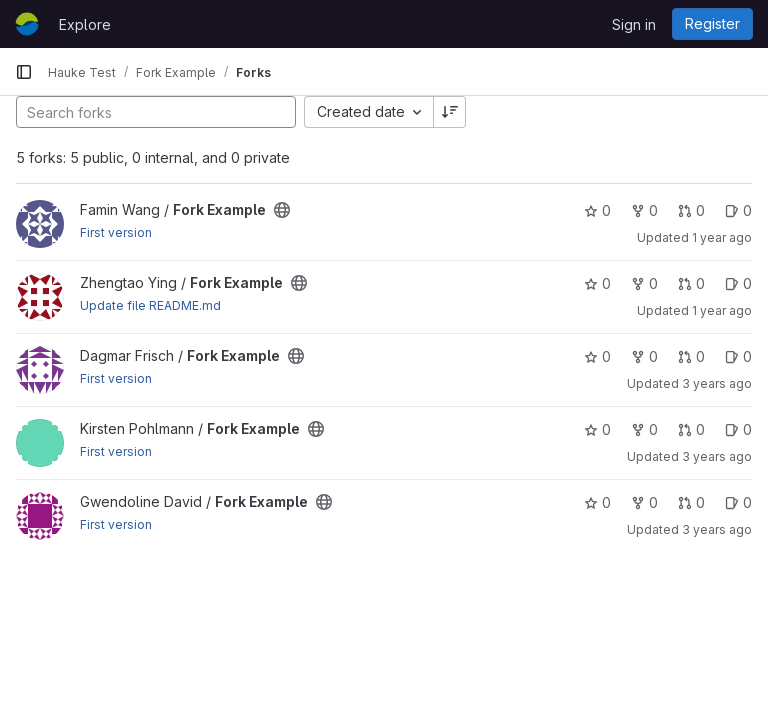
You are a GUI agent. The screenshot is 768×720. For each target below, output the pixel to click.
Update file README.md (150, 305)
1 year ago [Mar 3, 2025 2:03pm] (722, 310)
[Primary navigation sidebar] (24, 72)
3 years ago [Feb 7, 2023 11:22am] (717, 383)
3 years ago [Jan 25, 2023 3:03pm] (717, 456)
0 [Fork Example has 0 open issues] (738, 210)
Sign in (634, 24)
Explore (85, 24)
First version (116, 232)
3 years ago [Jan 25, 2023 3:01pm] (717, 529)
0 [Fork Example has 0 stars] (597, 210)
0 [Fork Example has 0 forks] (644, 210)
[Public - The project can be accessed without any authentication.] (282, 210)
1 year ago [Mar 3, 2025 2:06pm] (722, 237)
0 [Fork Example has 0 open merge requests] (691, 210)
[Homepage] (27, 24)
